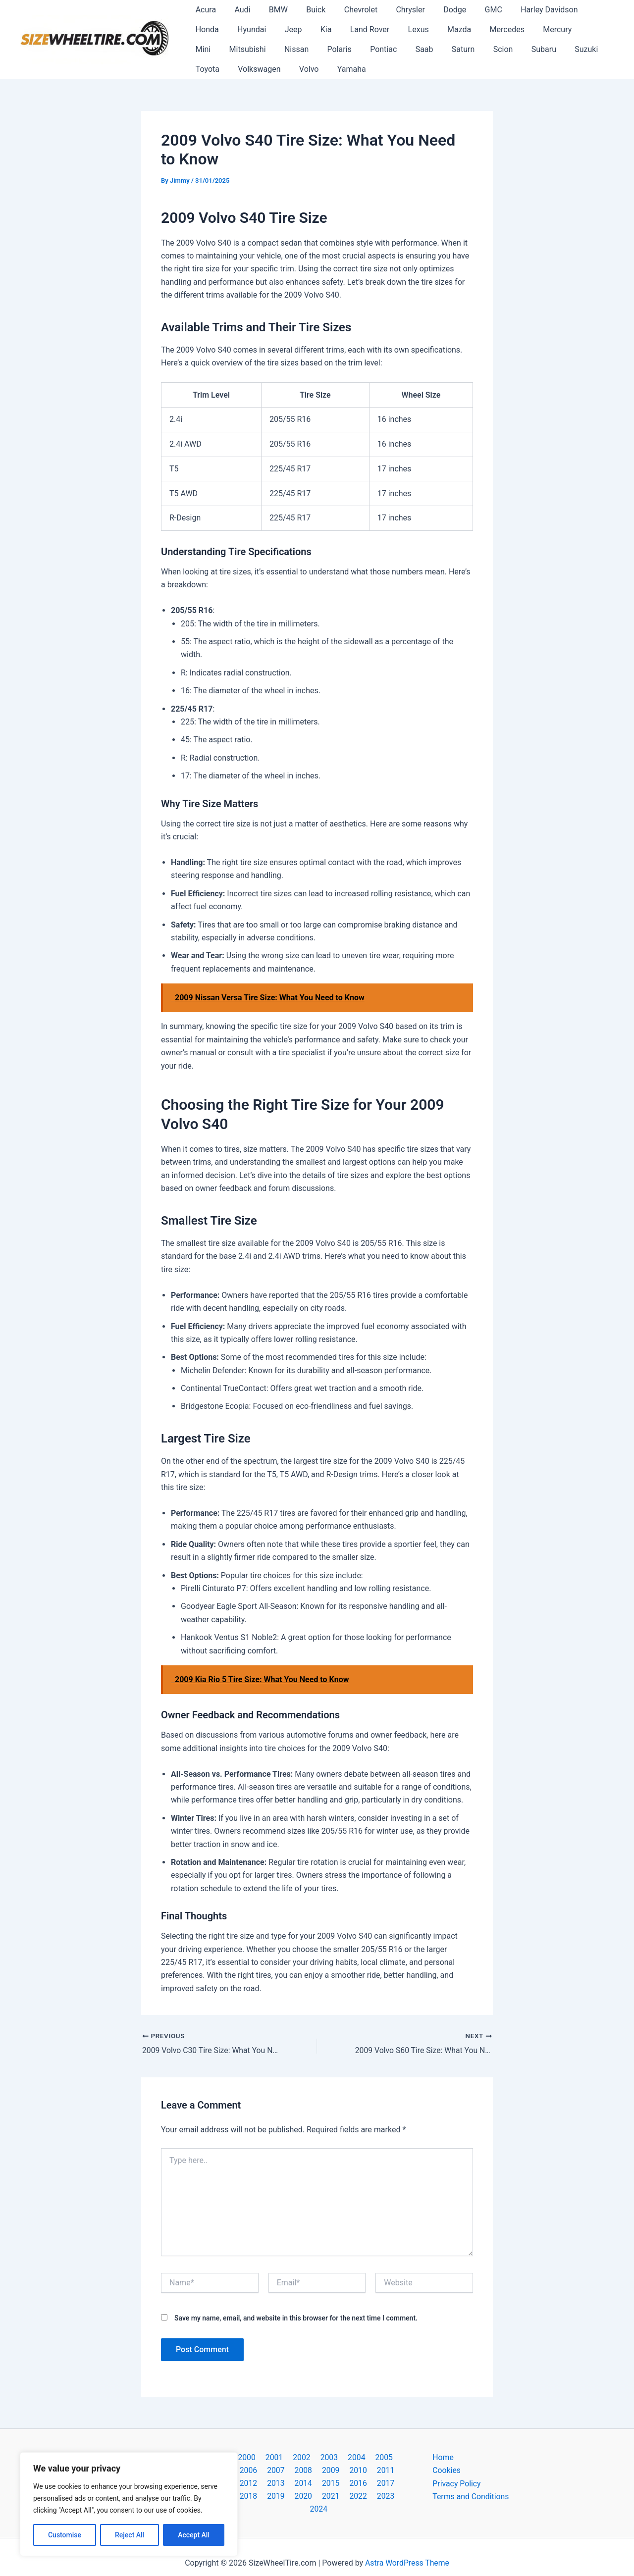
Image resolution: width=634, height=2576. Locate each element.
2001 (263, 2457)
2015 (265, 2483)
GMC (473, 9)
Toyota (517, 49)
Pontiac (288, 49)
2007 (240, 2470)
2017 (317, 2483)
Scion (400, 49)
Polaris (246, 49)
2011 (343, 2470)
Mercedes (448, 29)
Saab (326, 49)
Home (443, 2457)
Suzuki (477, 49)
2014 (240, 2483)
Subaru (437, 49)
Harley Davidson (526, 9)
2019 (368, 2483)
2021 (280, 2497)
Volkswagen (566, 49)
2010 (317, 2470)
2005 (366, 2457)
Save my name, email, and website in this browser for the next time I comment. (296, 2318)
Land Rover (319, 29)
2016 (291, 2483)
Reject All (129, 2535)
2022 (306, 2497)
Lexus (364, 29)
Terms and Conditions (471, 2497)
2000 (238, 2457)
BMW (272, 9)
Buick (307, 9)
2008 (265, 2470)
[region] (129, 2504)
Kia (277, 29)
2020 (394, 2483)
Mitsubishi (575, 29)
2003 (315, 2457)
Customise (64, 2535)
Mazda (403, 29)
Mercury (495, 29)
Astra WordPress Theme (407, 2551)
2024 (358, 2497)
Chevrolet (349, 9)
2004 (341, 2457)
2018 (343, 2483)
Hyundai (208, 29)
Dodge (437, 9)
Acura (204, 9)
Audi (238, 9)
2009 (291, 2470)
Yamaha (244, 69)
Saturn (362, 49)
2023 (332, 2497)
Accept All (194, 2535)
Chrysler (395, 9)
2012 (368, 2470)
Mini (533, 29)
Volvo (204, 69)
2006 (392, 2457)
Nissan (206, 49)
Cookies (446, 2470)
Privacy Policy (456, 2483)
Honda (582, 9)
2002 (289, 2457)
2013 (394, 2470)
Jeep (247, 29)
